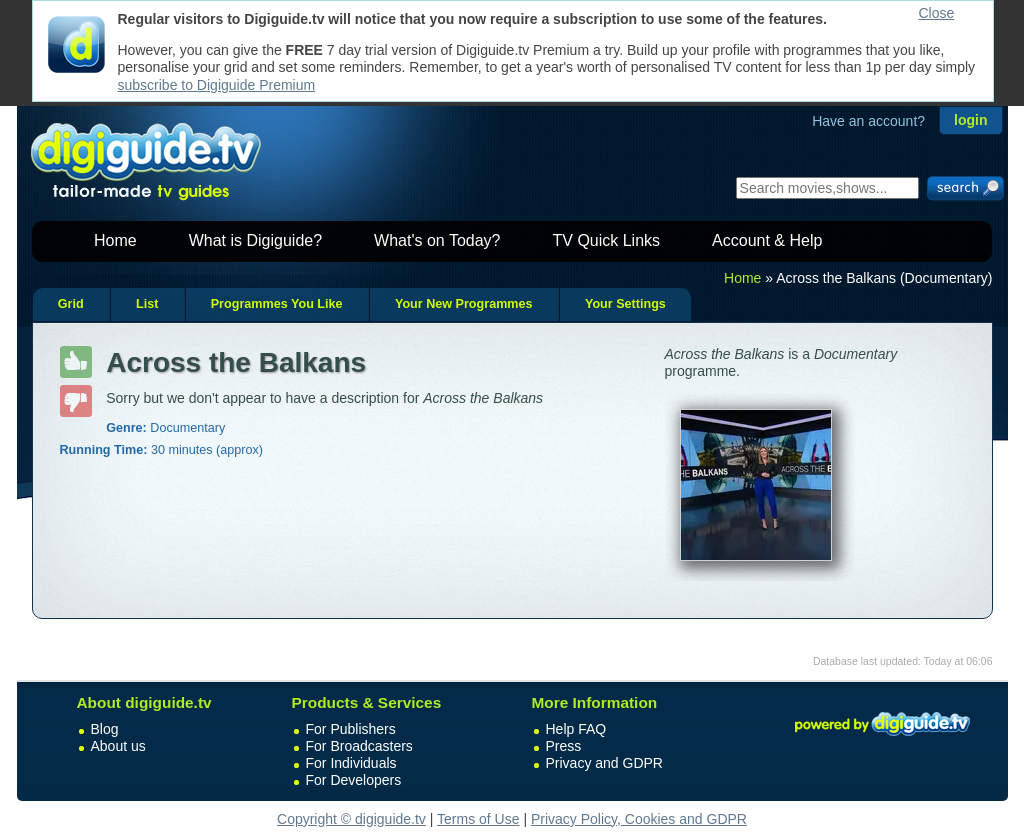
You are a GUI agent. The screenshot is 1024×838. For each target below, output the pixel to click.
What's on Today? (437, 240)
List (147, 304)
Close (937, 13)
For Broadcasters (359, 746)
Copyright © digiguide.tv (351, 819)
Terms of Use (478, 819)
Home (115, 240)
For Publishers (351, 729)
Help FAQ (576, 729)
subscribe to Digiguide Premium (217, 85)
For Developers (354, 780)
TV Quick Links (606, 240)
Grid (71, 304)
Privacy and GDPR (604, 763)
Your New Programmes (464, 304)
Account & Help (767, 240)
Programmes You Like (277, 304)
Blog (105, 729)
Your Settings (625, 304)
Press (564, 746)
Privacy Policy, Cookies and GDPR (639, 819)
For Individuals (351, 763)
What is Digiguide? (255, 240)
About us (118, 746)
